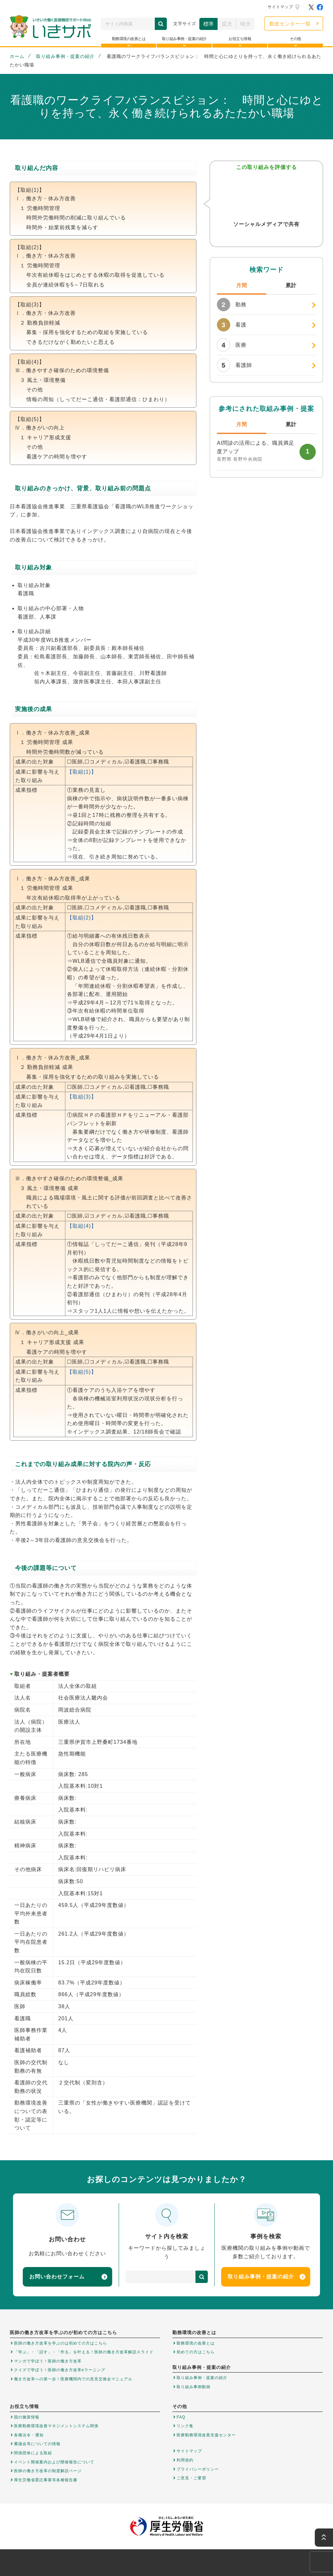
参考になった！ (266, 195)
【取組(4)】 (82, 1226)
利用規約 (185, 2460)
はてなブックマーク (279, 237)
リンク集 (185, 2426)
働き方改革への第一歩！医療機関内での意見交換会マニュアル (73, 2379)
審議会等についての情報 (37, 2444)
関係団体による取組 (33, 2453)
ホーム (17, 56)
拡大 (227, 24)
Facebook (266, 237)
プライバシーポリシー (198, 2469)
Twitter (253, 237)
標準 (208, 24)
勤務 (231, 304)
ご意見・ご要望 (191, 2478)
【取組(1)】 (82, 772)
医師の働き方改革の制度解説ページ (48, 2471)
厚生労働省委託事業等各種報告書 (45, 2480)
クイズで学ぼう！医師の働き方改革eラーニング (59, 2370)
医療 (231, 345)
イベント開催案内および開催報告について (54, 2462)
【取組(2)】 (82, 917)
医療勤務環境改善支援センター (206, 2435)
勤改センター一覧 (290, 23)
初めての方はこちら (196, 2352)
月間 (241, 285)
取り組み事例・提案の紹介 (65, 56)
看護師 (234, 365)
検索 (161, 24)
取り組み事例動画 (193, 2387)
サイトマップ (280, 7)
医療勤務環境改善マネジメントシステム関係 (56, 2426)
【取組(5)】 (82, 1372)
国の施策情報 (26, 2417)
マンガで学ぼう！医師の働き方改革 (48, 2361)
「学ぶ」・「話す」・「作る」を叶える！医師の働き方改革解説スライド (83, 2352)
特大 (245, 24)
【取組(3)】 (82, 1096)
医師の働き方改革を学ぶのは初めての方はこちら (60, 2343)
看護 (231, 324)
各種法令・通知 (29, 2435)
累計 (291, 285)
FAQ (181, 2417)
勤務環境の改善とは (196, 2343)
